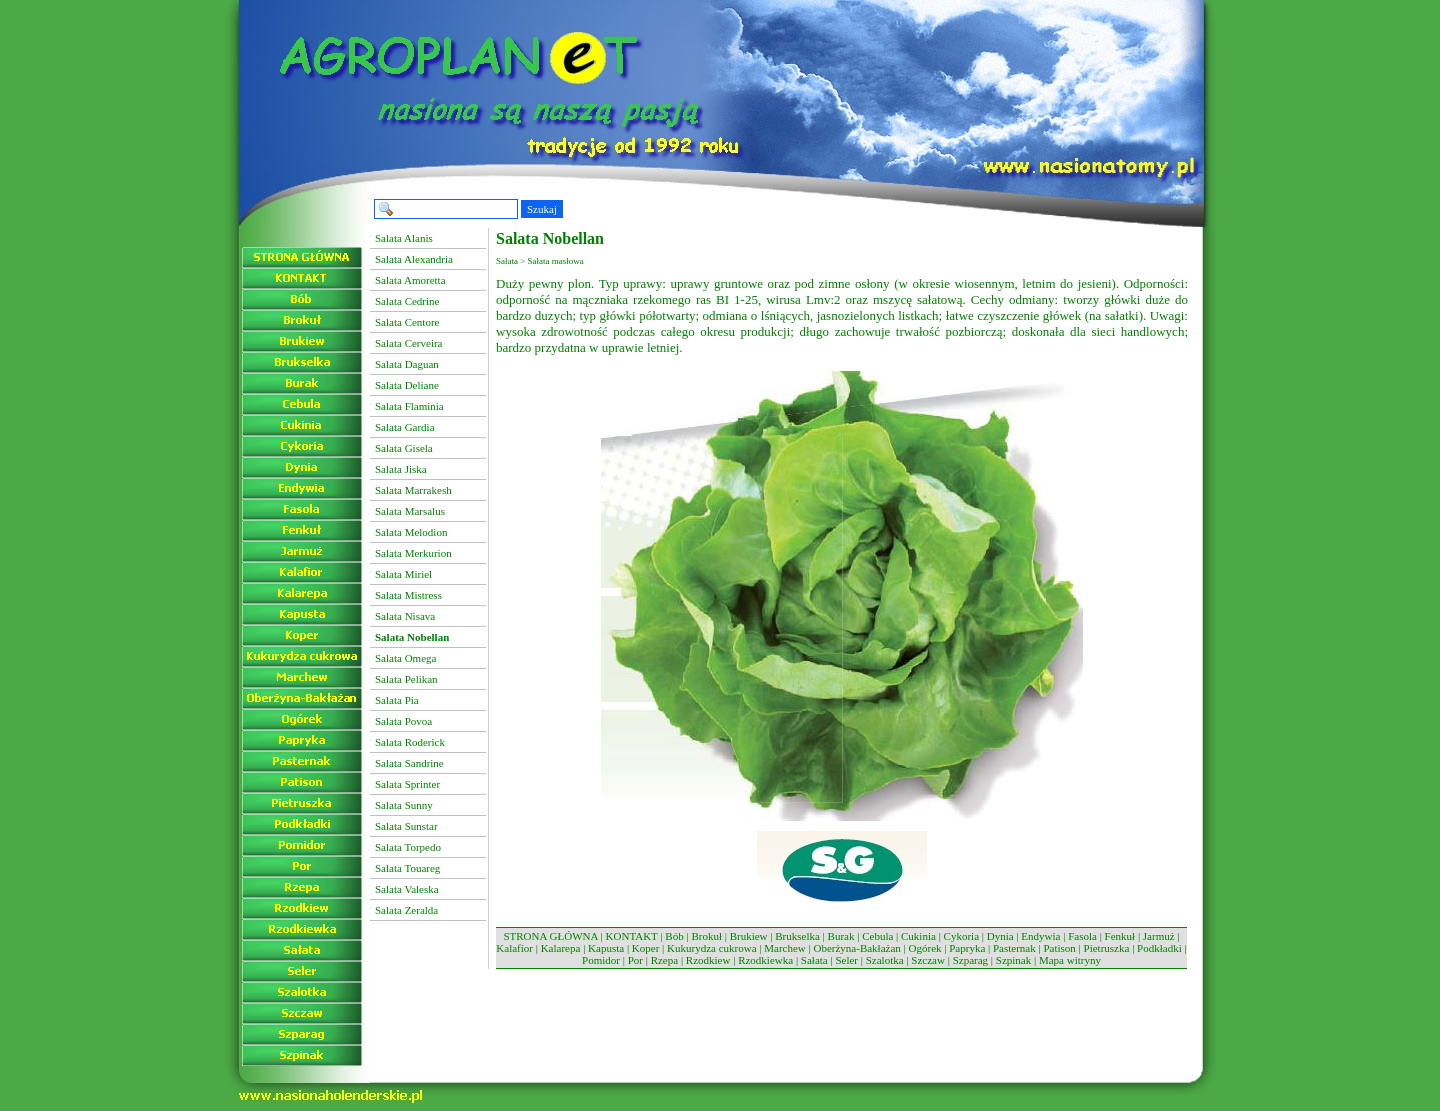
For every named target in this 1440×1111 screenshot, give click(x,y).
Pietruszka (1107, 948)
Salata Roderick (410, 742)
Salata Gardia (405, 427)
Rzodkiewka (765, 960)
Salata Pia (397, 700)
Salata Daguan (407, 364)
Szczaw (928, 960)
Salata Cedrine (407, 301)
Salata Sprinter (407, 784)
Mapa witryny (1070, 960)
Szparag (970, 960)
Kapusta (606, 948)
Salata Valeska (407, 889)
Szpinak (1013, 960)
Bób (674, 936)
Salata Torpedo (408, 847)
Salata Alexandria (414, 259)
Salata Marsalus (410, 511)
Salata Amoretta (410, 280)
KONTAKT (632, 936)
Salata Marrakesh (413, 490)
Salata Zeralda (406, 910)
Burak (841, 936)
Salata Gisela (404, 448)
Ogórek (925, 948)
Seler (846, 960)
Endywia (1040, 936)
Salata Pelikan (406, 679)
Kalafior (514, 948)
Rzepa (664, 960)
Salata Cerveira (409, 343)
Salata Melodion (411, 532)
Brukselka (797, 936)
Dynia (1000, 936)
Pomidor (601, 960)
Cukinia (918, 936)
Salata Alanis (404, 238)
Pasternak (1014, 948)
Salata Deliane (407, 385)
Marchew (785, 948)
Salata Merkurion (413, 553)
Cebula (877, 936)
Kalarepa (561, 948)
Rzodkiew (708, 960)
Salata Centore (407, 322)
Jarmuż (1159, 936)
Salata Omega (405, 658)
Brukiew (749, 936)
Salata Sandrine (409, 763)
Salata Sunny (404, 805)
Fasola (1082, 936)
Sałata (814, 960)
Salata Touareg (407, 868)
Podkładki (1159, 948)
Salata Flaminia (409, 406)
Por (635, 960)
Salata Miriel (403, 574)
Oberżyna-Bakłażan (856, 948)
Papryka (967, 948)
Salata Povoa (403, 721)
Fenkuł (1120, 936)
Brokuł (706, 936)
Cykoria (961, 936)
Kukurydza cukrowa (712, 948)
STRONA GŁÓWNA (550, 936)
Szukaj (542, 209)
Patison (1059, 948)
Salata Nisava (405, 616)
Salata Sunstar (406, 826)
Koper (646, 948)
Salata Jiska (401, 469)
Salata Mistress (408, 595)
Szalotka (885, 960)
